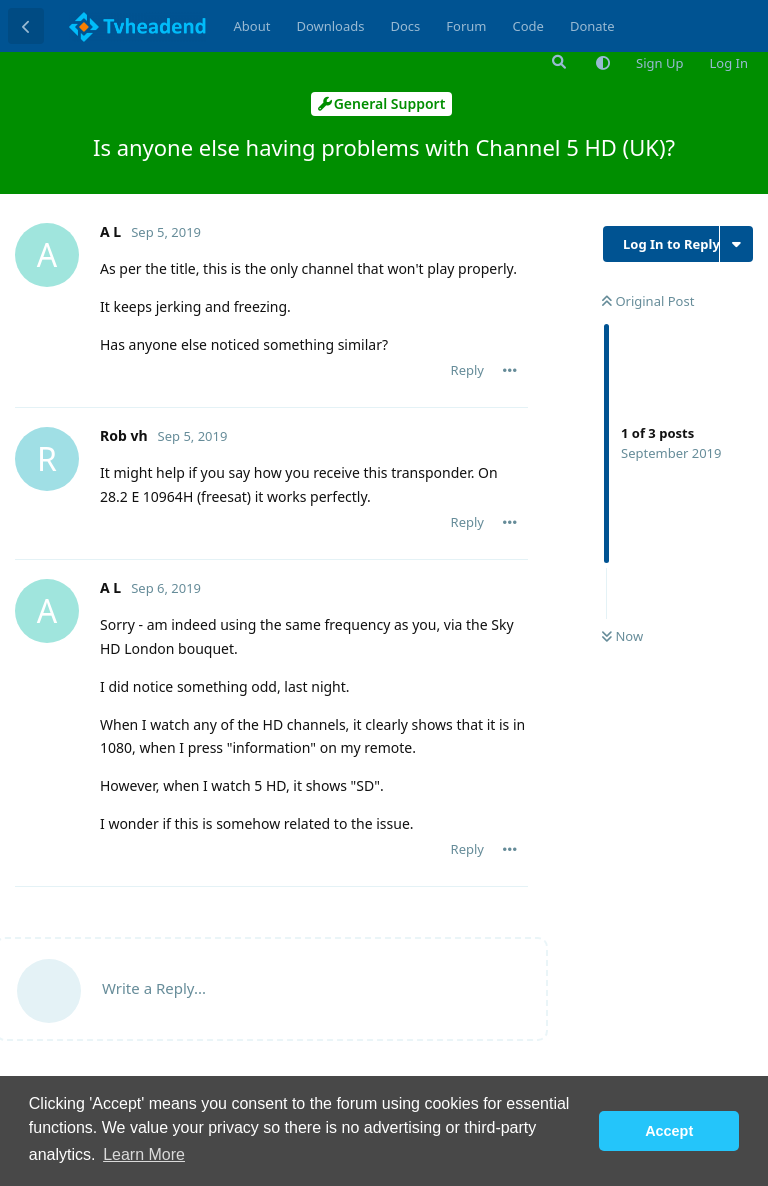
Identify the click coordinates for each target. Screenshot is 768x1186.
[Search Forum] (557, 62)
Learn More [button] (144, 1154)
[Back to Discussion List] (26, 26)
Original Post (648, 301)
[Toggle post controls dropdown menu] (510, 370)
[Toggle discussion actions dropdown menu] (736, 244)
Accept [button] (669, 1131)
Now (622, 636)
